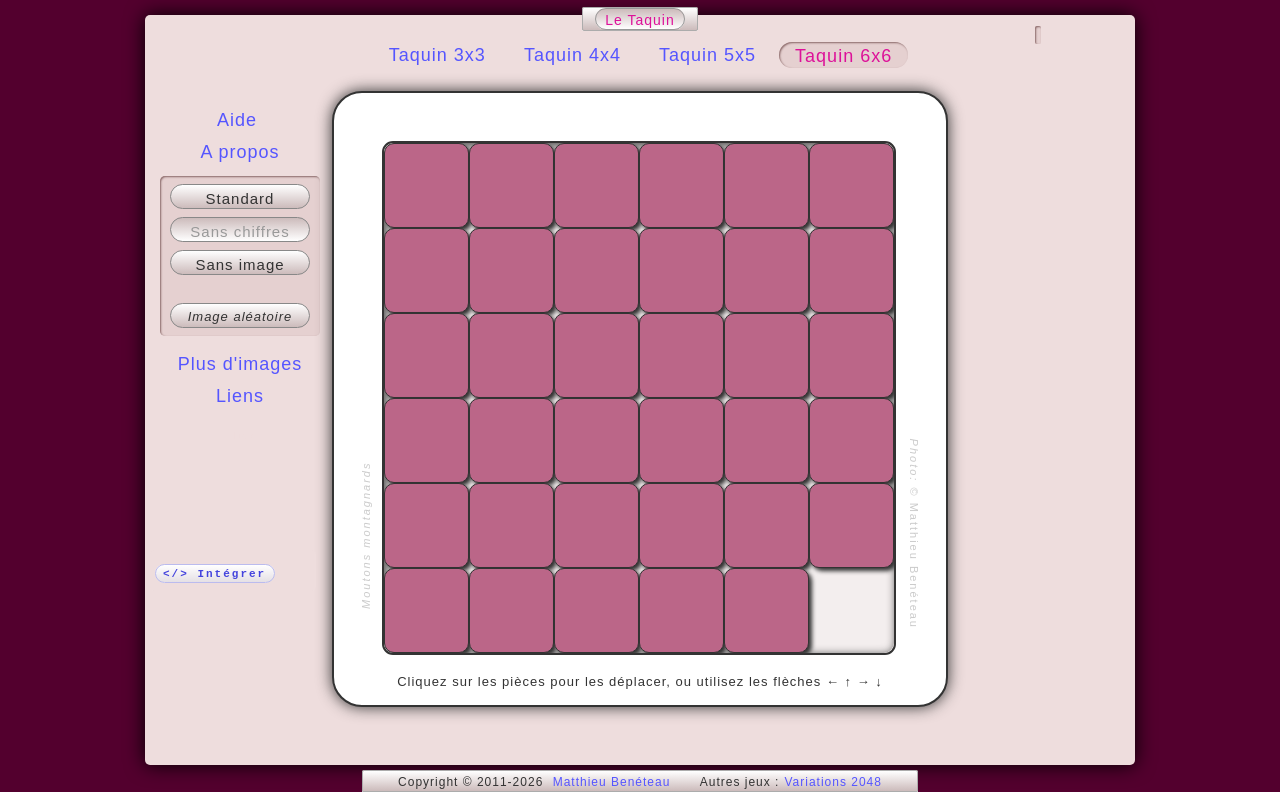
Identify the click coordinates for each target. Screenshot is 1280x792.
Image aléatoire (240, 316)
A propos (239, 152)
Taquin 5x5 (707, 55)
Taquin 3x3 (437, 55)
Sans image (239, 264)
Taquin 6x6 (843, 56)
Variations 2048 (833, 782)
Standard (240, 198)
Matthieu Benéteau (612, 782)
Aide (237, 120)
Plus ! (240, 436)
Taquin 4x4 (572, 55)
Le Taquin (639, 20)
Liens (240, 396)
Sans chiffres (239, 231)
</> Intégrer (214, 574)
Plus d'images (240, 364)
